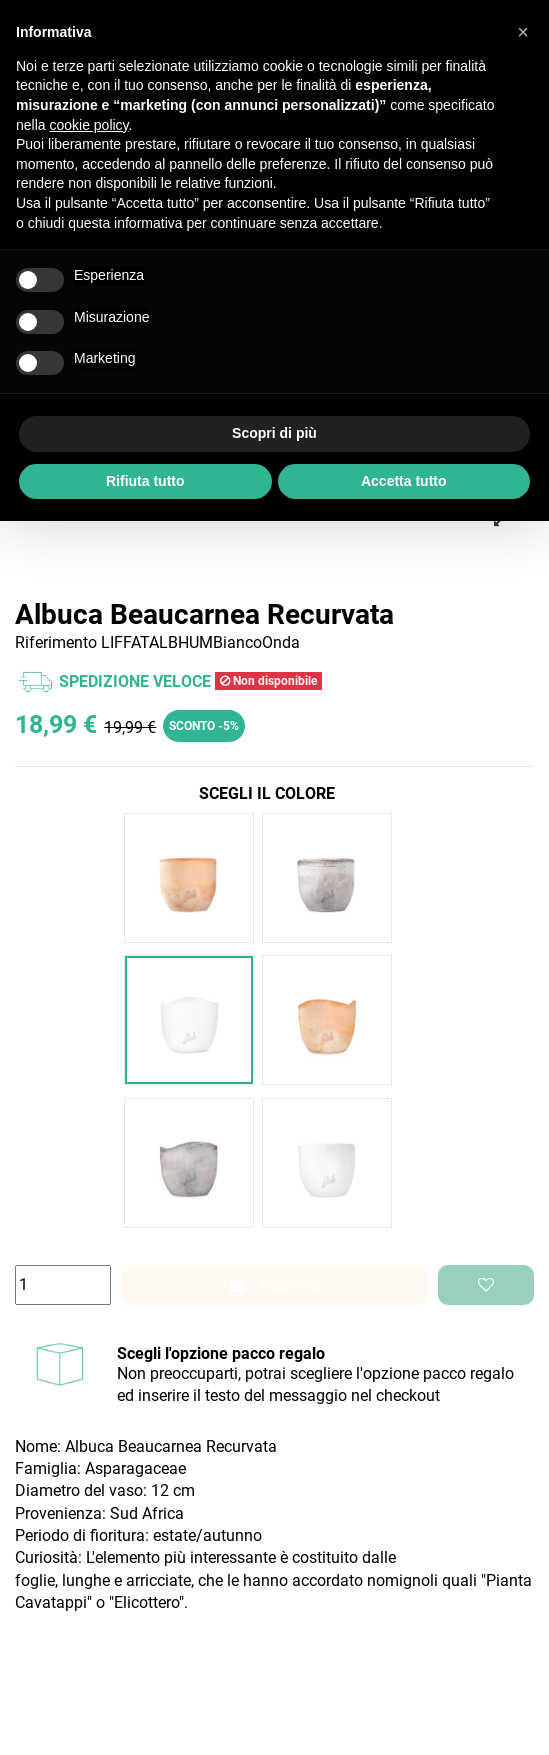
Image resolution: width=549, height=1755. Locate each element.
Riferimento (56, 642)
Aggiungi (275, 1284)
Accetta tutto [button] (404, 481)
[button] (523, 32)
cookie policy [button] (88, 125)
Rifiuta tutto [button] (145, 481)
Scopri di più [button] (274, 433)
